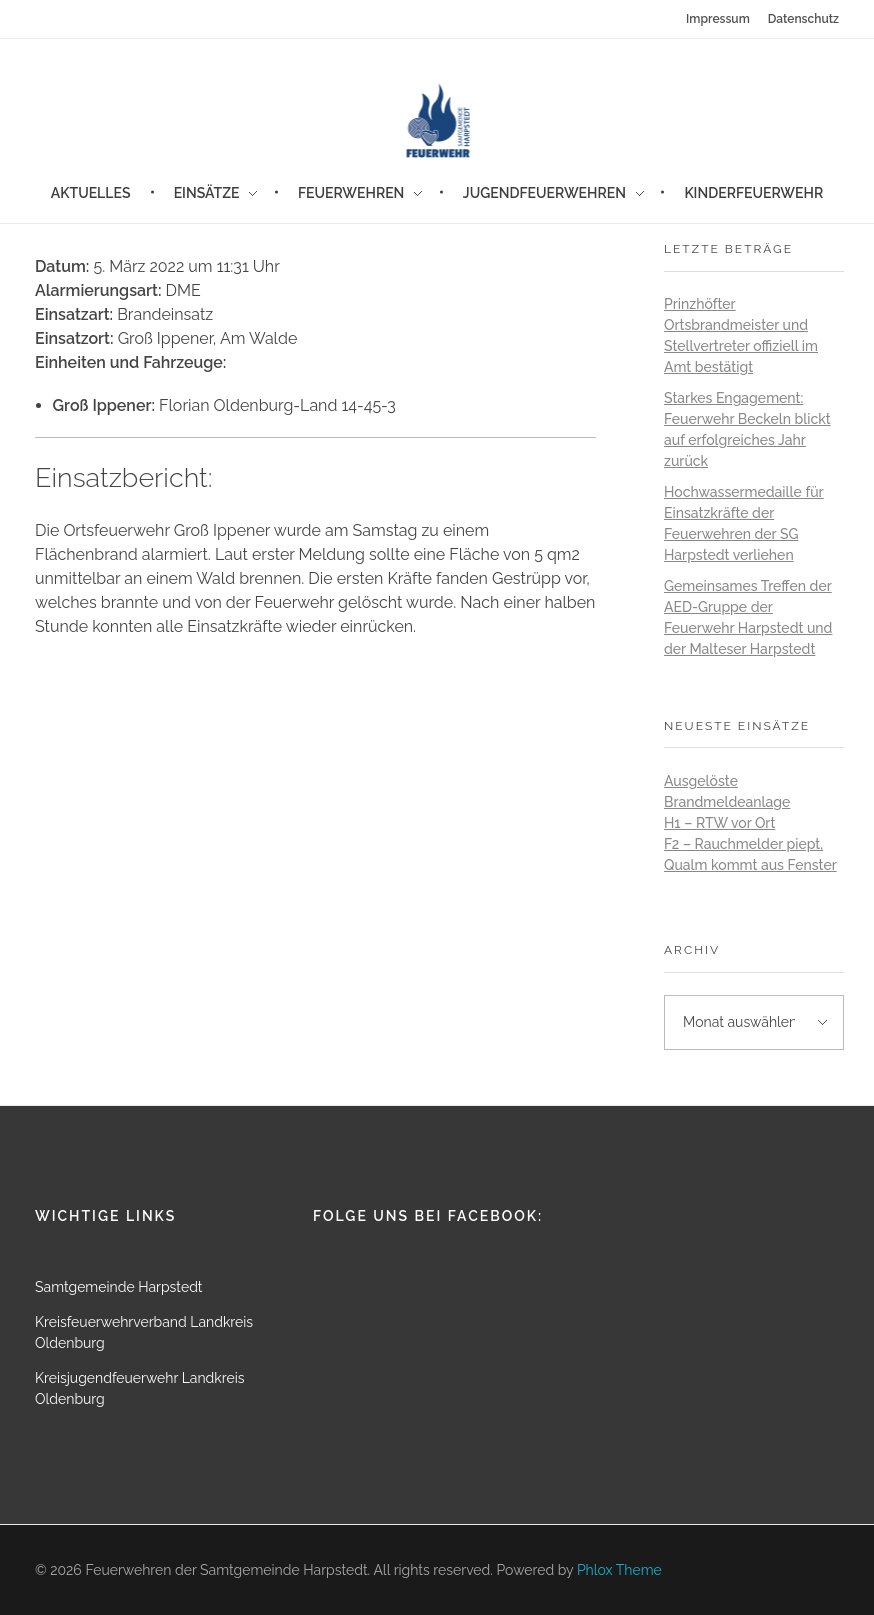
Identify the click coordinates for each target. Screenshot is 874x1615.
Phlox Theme (619, 1570)
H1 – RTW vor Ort (719, 823)
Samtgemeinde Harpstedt (119, 1287)
